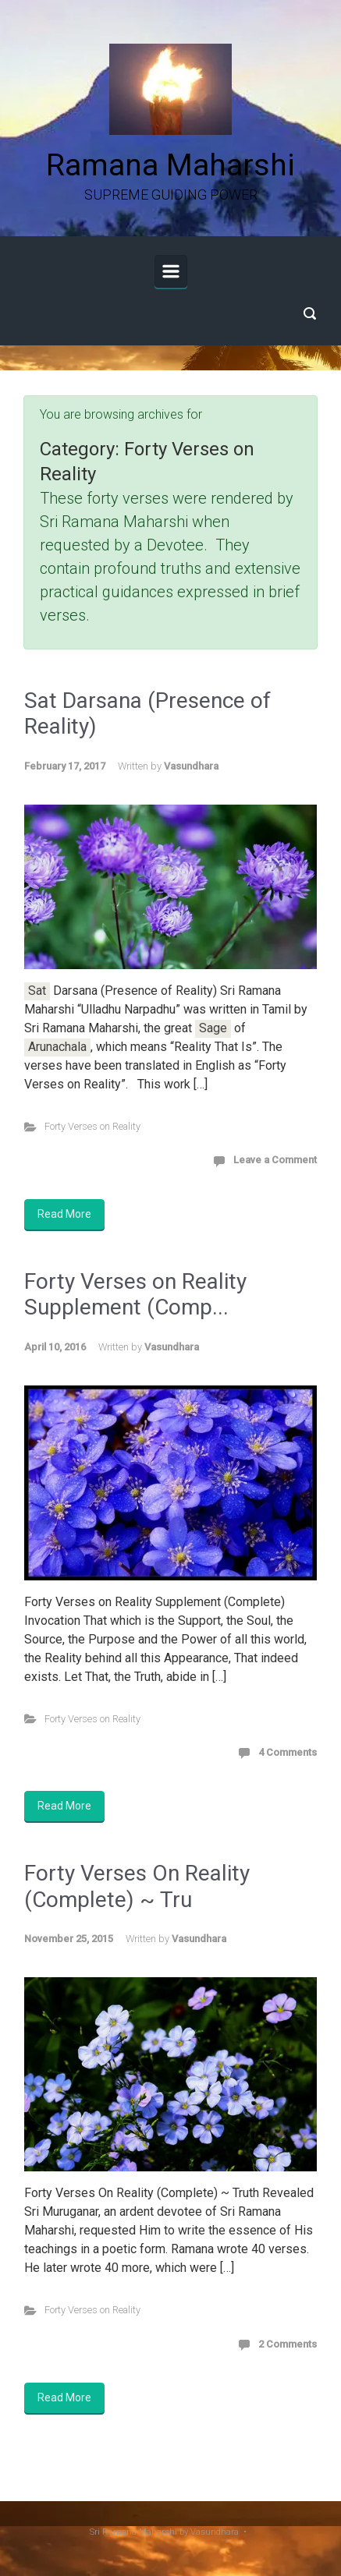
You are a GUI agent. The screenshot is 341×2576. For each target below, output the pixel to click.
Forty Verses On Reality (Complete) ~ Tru (137, 1886)
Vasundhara (191, 766)
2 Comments (287, 2344)
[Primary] (171, 271)
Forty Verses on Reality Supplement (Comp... (135, 1295)
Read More (64, 1214)
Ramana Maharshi (170, 165)
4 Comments (287, 1752)
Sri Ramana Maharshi (133, 2532)
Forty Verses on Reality (92, 1126)
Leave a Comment (275, 1160)
